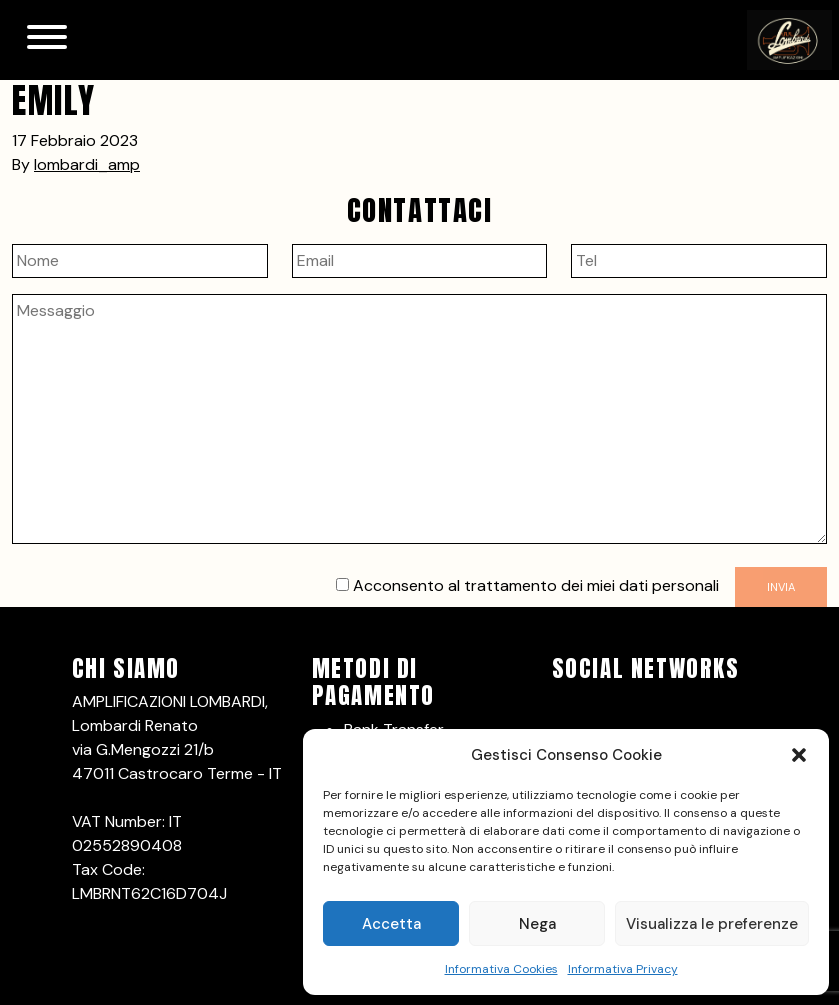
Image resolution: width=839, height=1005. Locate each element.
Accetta (391, 924)
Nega (537, 924)
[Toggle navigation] (47, 40)
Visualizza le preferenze (712, 924)
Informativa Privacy (623, 969)
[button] (799, 755)
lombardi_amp (87, 164)
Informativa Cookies (501, 969)
